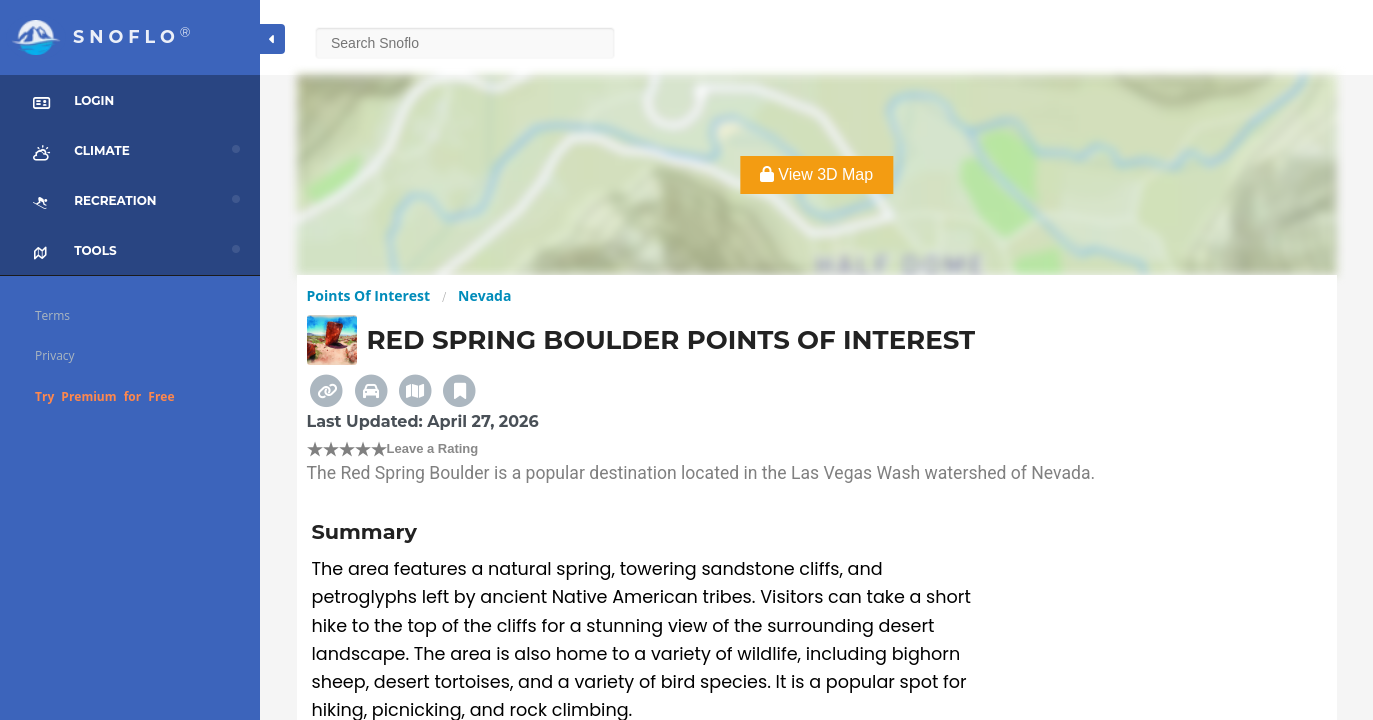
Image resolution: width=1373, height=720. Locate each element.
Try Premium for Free (105, 396)
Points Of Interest (369, 295)
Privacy (55, 355)
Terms (52, 315)
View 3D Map (816, 174)
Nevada (484, 295)
